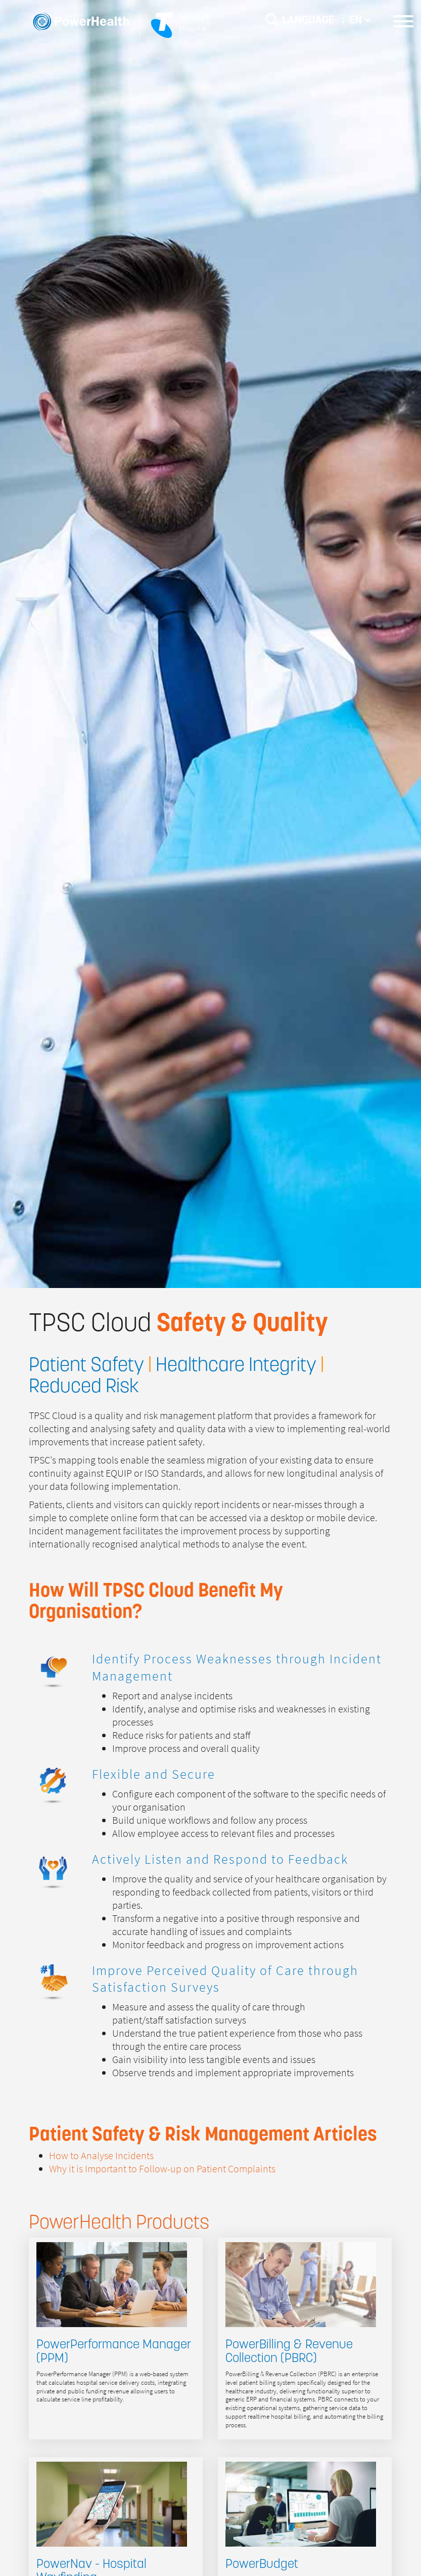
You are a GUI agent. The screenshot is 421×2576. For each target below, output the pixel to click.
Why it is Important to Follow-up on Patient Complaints (162, 2169)
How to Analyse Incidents (101, 2156)
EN (360, 20)
